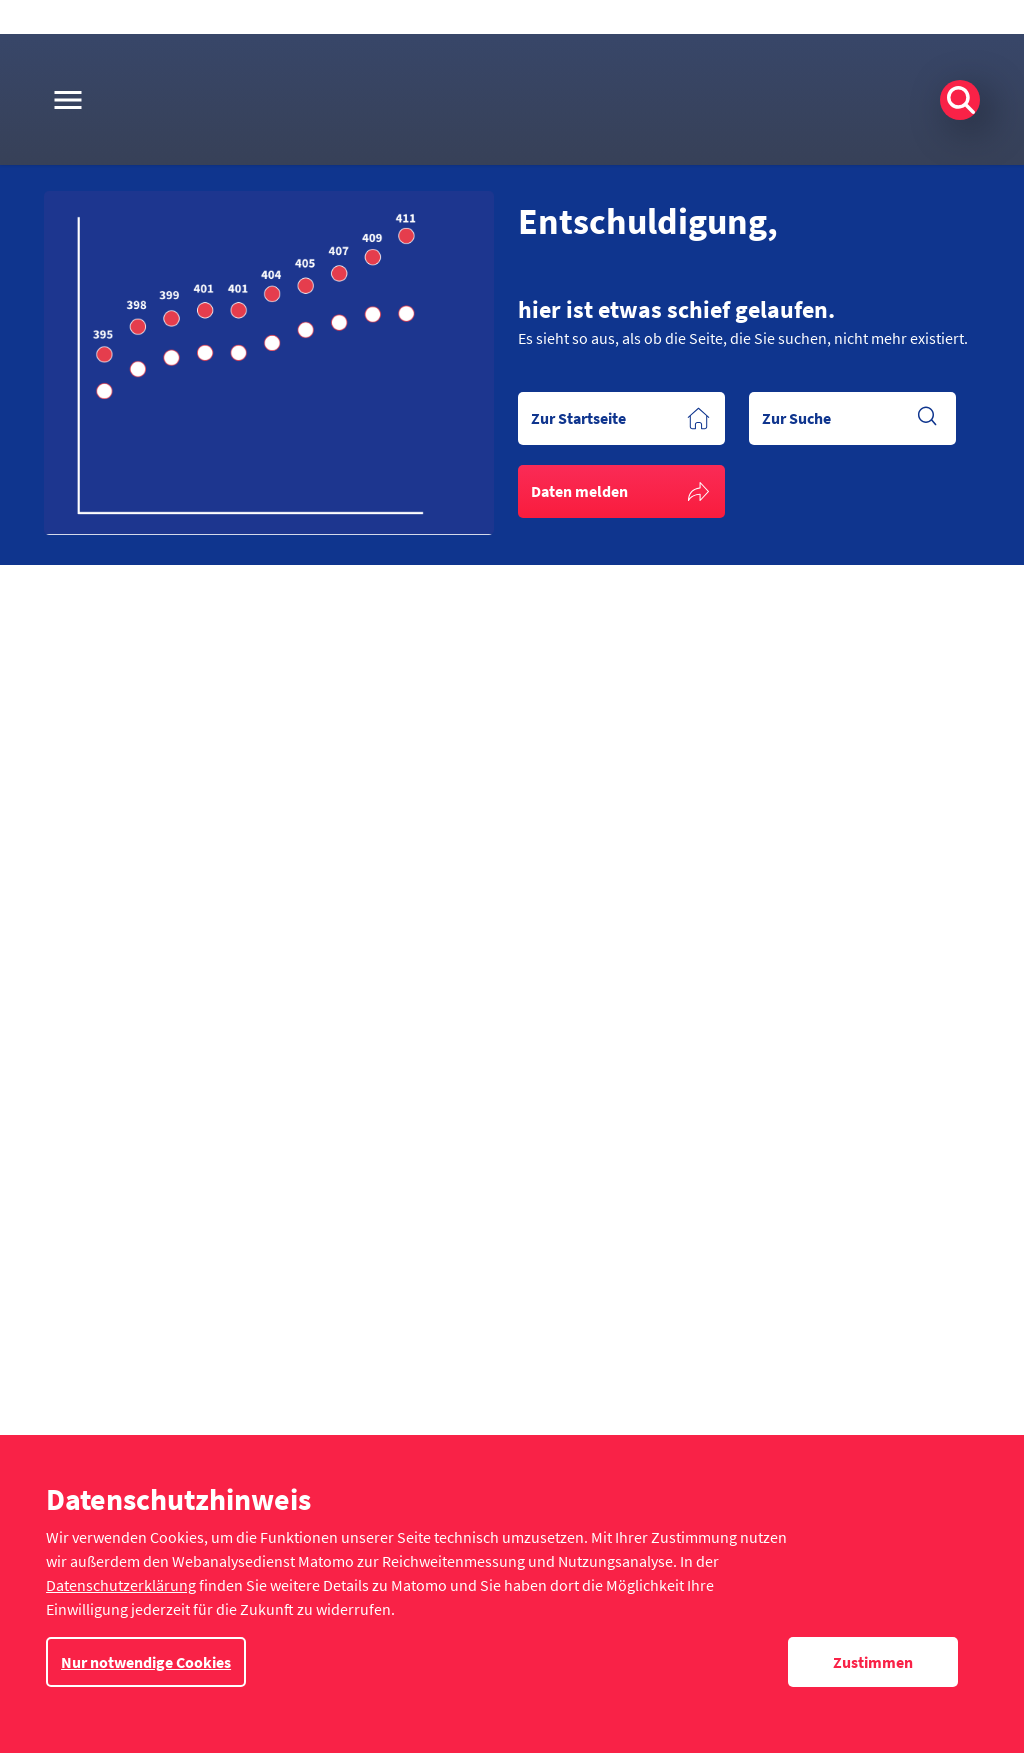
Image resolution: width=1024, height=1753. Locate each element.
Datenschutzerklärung (121, 1585)
